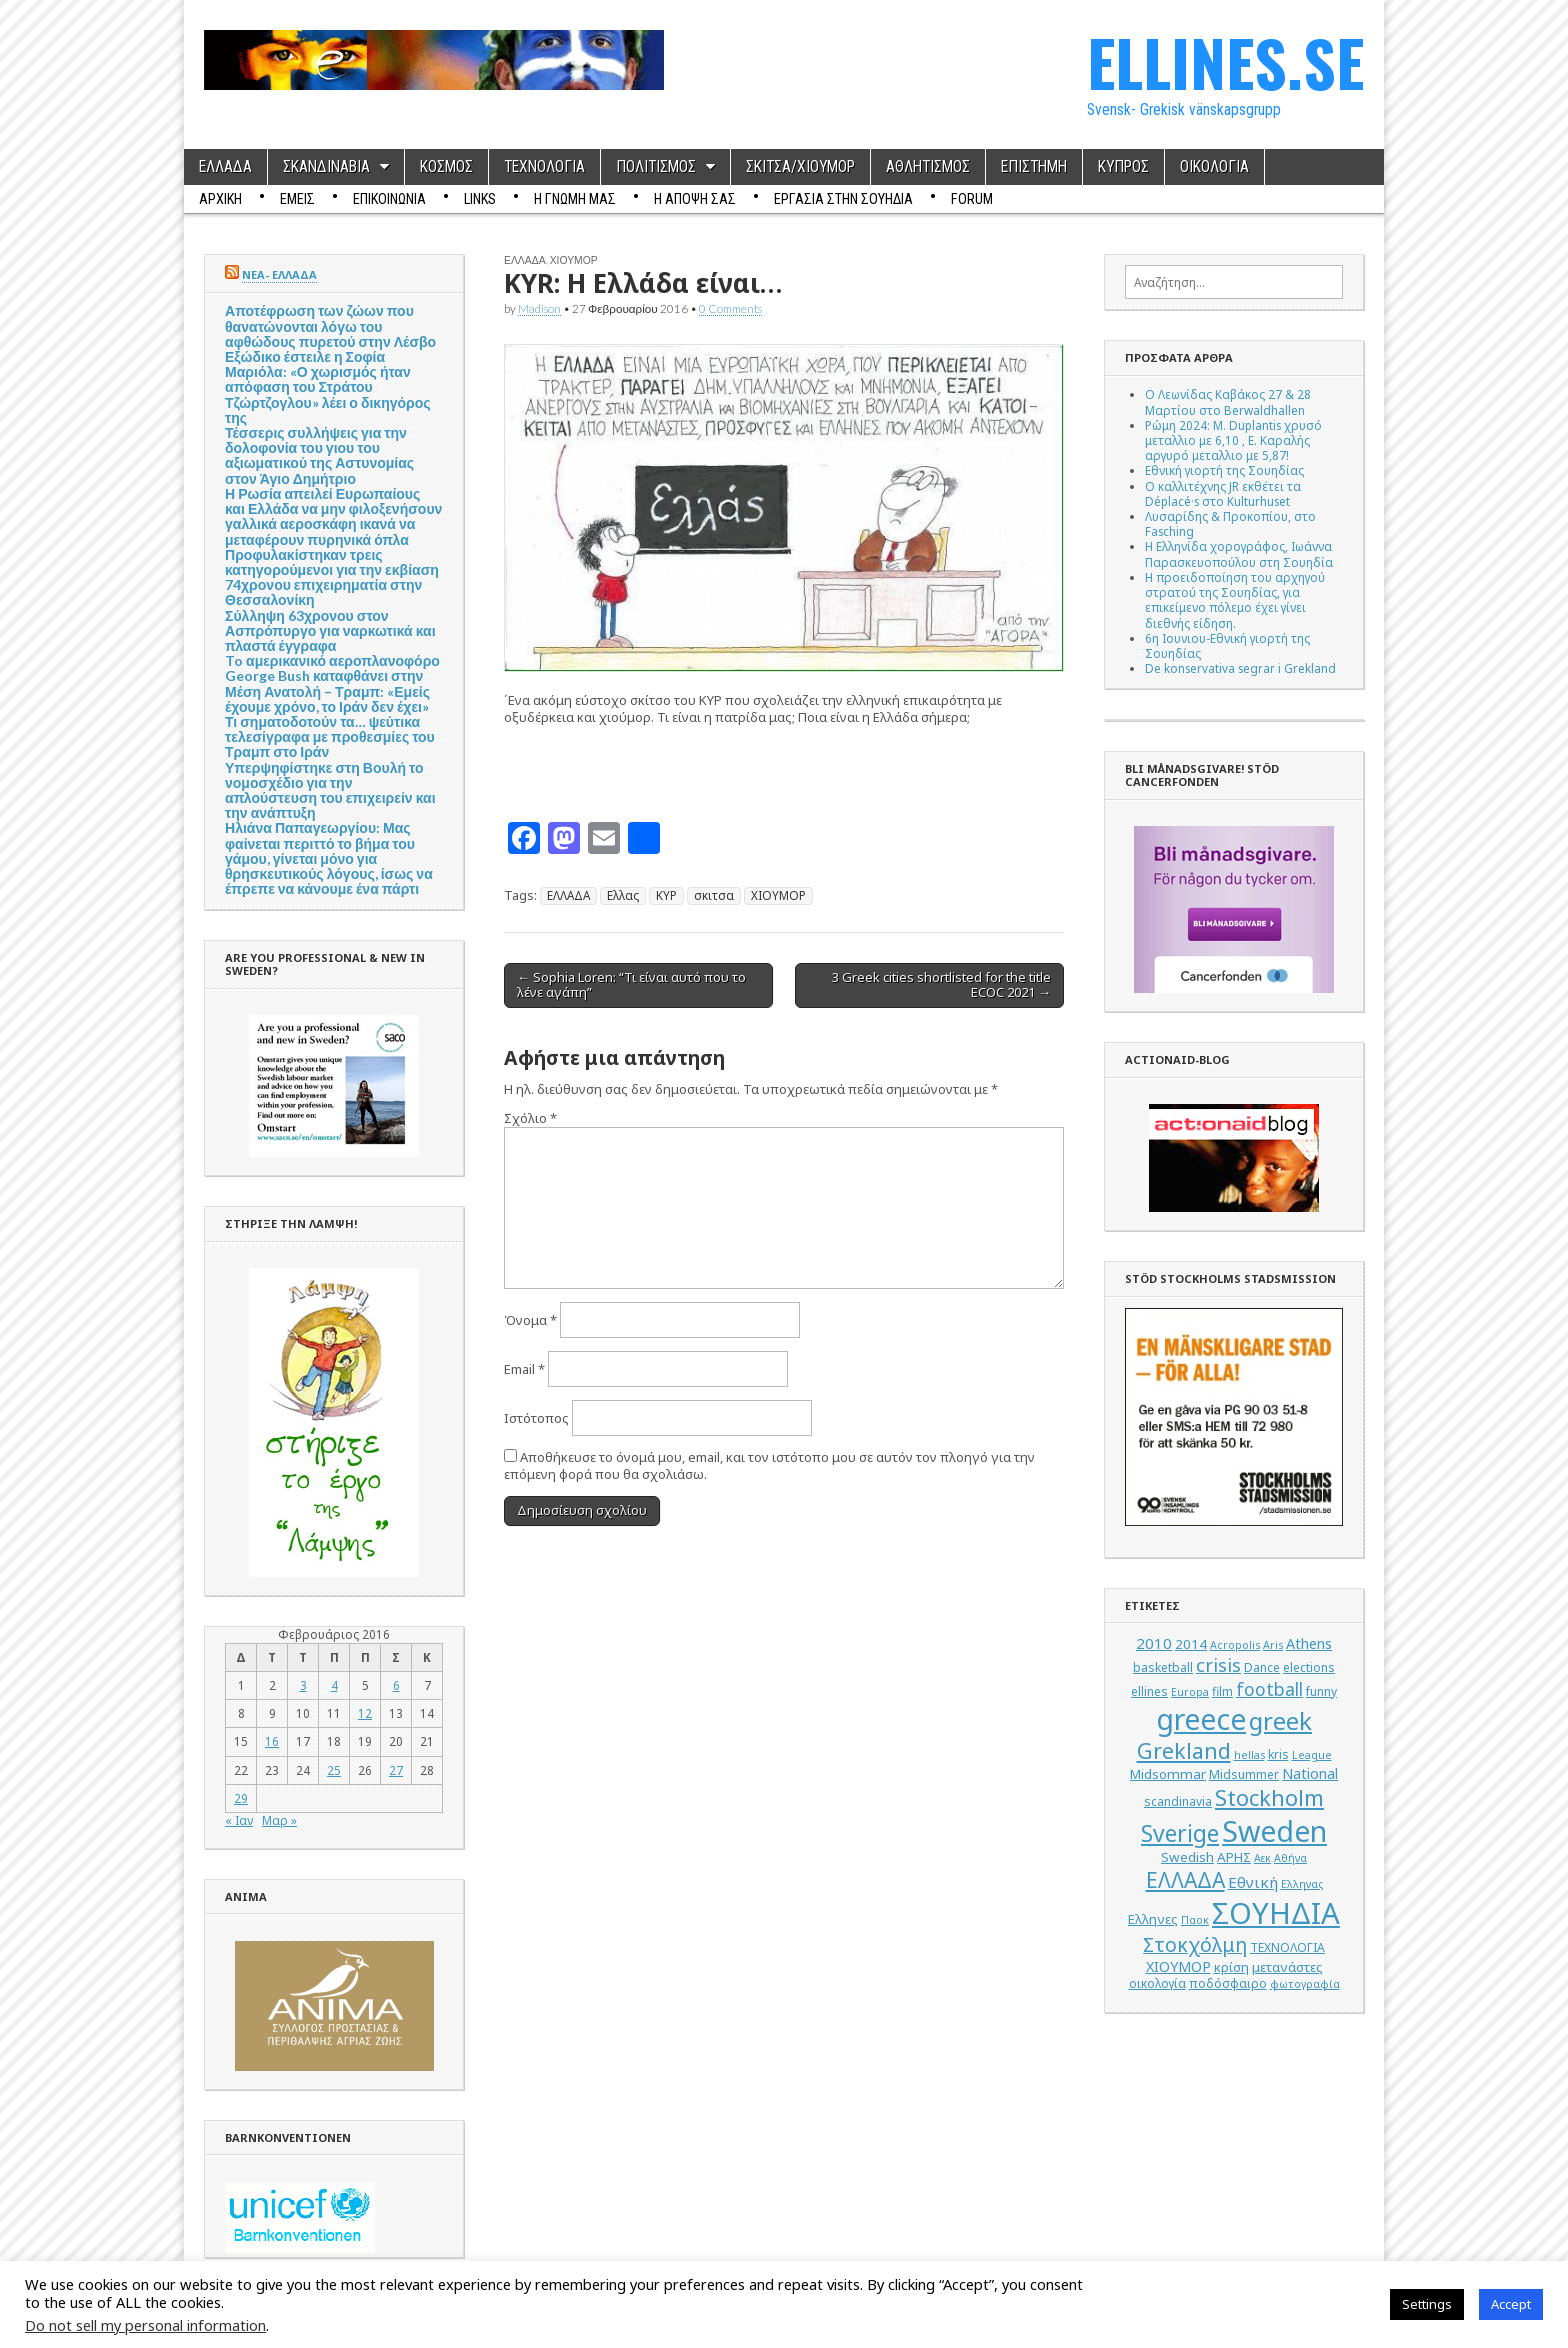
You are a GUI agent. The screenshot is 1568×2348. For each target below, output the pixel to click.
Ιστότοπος (536, 1418)
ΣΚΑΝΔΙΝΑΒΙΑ (326, 167)
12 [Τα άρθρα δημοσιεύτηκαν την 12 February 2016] (365, 1713)
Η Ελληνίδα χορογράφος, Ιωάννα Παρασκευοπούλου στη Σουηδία (1239, 553)
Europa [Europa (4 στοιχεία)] (1190, 1692)
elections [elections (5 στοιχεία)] (1309, 1667)
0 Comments (730, 308)
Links (480, 199)
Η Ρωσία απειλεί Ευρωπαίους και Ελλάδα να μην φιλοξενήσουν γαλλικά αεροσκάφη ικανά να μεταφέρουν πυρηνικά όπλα (333, 516)
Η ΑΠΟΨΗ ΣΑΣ (695, 199)
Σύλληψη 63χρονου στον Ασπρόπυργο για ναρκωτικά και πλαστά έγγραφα (330, 630)
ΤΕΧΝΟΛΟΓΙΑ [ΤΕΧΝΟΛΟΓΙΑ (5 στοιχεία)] (1287, 1947)
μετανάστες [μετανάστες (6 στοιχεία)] (1287, 1967)
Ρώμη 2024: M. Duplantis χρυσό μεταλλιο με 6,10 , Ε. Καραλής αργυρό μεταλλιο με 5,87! (1233, 440)
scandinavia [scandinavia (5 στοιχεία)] (1178, 1801)
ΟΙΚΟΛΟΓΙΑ (1214, 167)
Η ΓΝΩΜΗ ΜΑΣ (575, 199)
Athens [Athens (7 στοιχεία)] (1309, 1643)
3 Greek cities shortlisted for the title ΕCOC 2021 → (941, 985)
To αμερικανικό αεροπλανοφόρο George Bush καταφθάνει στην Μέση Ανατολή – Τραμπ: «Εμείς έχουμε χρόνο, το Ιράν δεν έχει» (332, 683)
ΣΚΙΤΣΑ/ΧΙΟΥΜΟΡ (800, 167)
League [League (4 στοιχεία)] (1312, 1755)
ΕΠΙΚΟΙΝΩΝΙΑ (389, 199)
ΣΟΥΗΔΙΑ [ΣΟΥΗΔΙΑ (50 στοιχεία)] (1276, 1913)
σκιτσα (714, 895)
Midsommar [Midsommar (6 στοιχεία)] (1168, 1774)
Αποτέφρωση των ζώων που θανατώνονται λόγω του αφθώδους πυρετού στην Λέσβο (330, 325)
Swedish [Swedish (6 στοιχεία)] (1187, 1857)
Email (524, 1369)
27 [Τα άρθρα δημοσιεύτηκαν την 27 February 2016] (396, 1770)
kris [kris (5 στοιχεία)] (1278, 1754)
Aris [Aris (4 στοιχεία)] (1273, 1645)
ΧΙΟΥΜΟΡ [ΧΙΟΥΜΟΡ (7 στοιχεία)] (1178, 1966)
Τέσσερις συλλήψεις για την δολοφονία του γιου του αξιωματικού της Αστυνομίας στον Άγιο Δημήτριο (319, 455)
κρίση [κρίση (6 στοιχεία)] (1231, 1967)
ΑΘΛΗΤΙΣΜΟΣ (928, 167)
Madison (539, 308)
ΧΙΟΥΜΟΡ (574, 260)
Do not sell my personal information (145, 2325)
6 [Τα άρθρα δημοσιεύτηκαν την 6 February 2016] (396, 1685)
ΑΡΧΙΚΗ (220, 199)
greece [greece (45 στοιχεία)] (1201, 1719)
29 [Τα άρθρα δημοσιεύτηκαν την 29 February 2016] (241, 1798)
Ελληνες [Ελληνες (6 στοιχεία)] (1153, 1919)
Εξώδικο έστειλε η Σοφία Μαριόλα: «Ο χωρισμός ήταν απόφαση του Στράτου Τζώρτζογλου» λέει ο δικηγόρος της (328, 387)
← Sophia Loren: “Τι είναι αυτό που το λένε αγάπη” (631, 985)
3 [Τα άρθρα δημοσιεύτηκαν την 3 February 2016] (303, 1685)
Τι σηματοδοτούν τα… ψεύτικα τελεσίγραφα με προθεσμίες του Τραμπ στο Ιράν (330, 736)
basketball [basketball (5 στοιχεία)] (1163, 1667)
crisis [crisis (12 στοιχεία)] (1218, 1665)
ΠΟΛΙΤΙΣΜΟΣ (656, 167)
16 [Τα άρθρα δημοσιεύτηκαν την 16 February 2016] (272, 1741)
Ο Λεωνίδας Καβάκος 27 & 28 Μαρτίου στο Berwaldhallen (1228, 401)
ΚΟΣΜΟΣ (446, 167)
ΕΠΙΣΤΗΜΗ (1034, 167)
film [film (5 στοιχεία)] (1222, 1691)
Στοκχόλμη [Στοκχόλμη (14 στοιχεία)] (1195, 1944)
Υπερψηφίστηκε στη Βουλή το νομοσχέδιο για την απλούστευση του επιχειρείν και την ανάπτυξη (330, 790)
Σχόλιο (530, 1118)
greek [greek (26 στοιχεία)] (1280, 1720)
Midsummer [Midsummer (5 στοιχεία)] (1244, 1774)
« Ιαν (239, 1820)
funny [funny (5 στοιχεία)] (1321, 1691)
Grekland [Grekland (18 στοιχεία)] (1184, 1750)
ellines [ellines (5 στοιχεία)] (1149, 1691)
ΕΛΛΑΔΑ (225, 167)
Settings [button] (1427, 2304)
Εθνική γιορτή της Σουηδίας (1224, 470)
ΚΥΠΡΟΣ (1123, 167)
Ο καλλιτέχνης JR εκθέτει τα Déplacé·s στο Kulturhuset (1223, 493)
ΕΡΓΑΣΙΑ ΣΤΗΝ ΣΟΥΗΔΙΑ (843, 199)
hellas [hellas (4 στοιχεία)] (1249, 1755)
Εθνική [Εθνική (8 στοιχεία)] (1253, 1882)
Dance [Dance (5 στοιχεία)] (1262, 1667)
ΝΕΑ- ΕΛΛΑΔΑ (279, 274)
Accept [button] (1511, 2304)
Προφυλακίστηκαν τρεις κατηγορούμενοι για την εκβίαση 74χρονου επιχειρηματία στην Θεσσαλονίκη (332, 577)
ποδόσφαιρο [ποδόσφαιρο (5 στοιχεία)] (1228, 1983)
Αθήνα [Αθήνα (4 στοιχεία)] (1290, 1858)
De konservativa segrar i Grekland (1240, 668)
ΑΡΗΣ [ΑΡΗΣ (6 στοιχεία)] (1234, 1857)
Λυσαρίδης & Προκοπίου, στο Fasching (1230, 523)
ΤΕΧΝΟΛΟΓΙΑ (544, 167)
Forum (972, 199)
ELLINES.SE (1225, 61)
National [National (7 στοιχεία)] (1310, 1773)
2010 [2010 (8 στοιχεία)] (1154, 1643)
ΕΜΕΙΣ (297, 199)
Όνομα (530, 1320)
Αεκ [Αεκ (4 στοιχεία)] (1262, 1858)
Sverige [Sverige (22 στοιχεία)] (1180, 1833)
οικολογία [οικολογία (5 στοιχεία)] (1157, 1983)
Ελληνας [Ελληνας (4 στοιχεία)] (1302, 1884)
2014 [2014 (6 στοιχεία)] (1191, 1644)
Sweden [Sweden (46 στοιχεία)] (1274, 1830)
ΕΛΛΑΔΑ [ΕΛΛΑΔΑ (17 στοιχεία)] (1185, 1880)
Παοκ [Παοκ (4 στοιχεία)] (1195, 1920)
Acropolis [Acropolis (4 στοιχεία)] (1235, 1645)
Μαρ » (279, 1820)
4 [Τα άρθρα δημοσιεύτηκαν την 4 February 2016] (334, 1685)
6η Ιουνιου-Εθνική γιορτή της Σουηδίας (1227, 645)
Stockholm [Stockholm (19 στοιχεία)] (1269, 1797)
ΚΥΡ (666, 895)
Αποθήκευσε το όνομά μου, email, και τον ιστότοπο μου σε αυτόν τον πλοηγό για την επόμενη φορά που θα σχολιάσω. (769, 1465)
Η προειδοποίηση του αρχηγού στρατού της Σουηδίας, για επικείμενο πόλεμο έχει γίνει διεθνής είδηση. (1235, 600)
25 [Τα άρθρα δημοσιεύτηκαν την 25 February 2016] (334, 1770)
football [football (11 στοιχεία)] (1269, 1689)
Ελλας (623, 895)
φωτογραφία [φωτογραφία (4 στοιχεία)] (1305, 1984)
